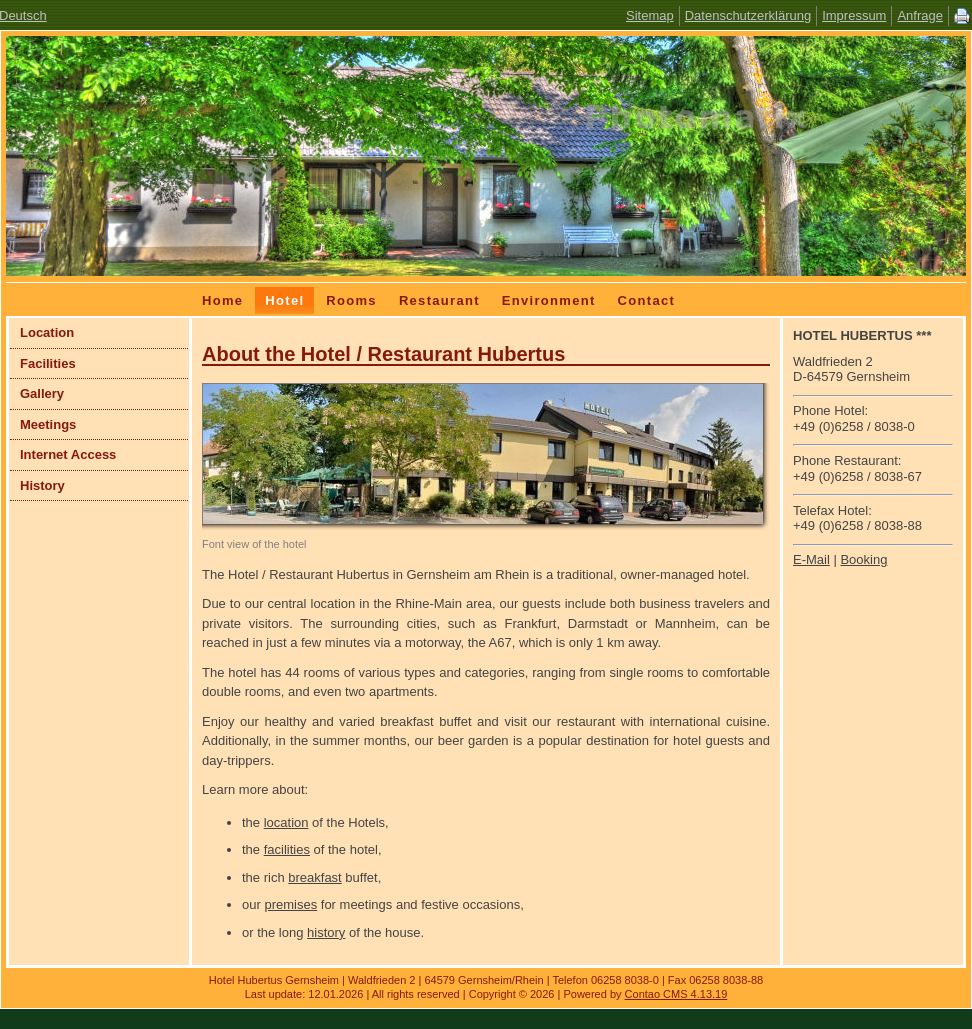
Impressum (854, 15)
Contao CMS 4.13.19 (676, 994)
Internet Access (68, 454)
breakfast (314, 877)
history (326, 932)
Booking (863, 559)
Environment (549, 300)
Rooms (351, 300)
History (42, 485)
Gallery (42, 393)
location (286, 822)
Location (47, 332)
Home (222, 300)
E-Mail (811, 559)
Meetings (48, 424)
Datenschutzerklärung (748, 15)
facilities (287, 849)
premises (290, 904)
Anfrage (920, 15)
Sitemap (650, 15)
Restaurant (439, 300)
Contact (647, 300)
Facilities (48, 363)
